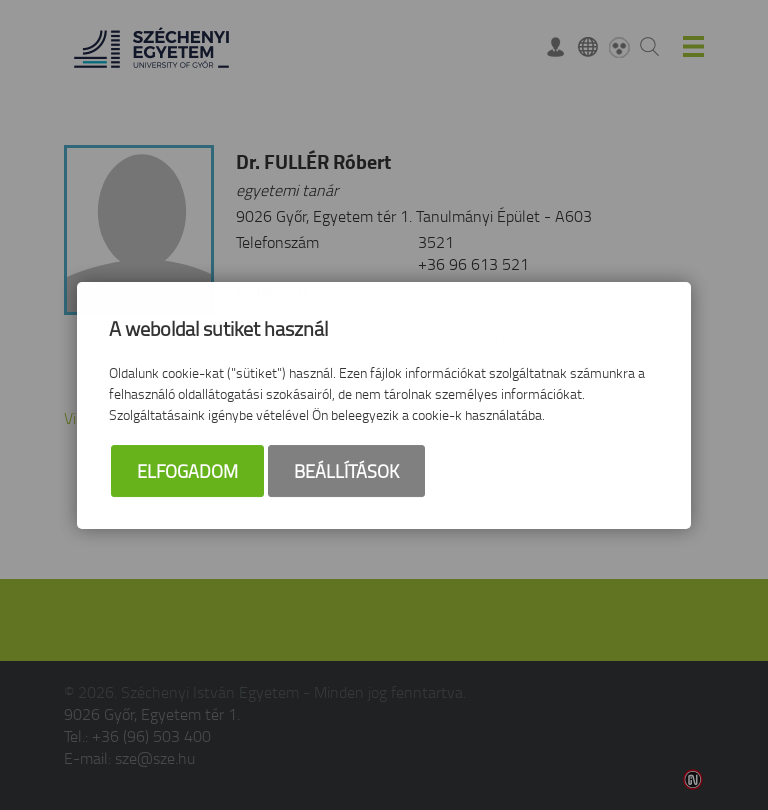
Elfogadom (187, 471)
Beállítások (346, 471)
